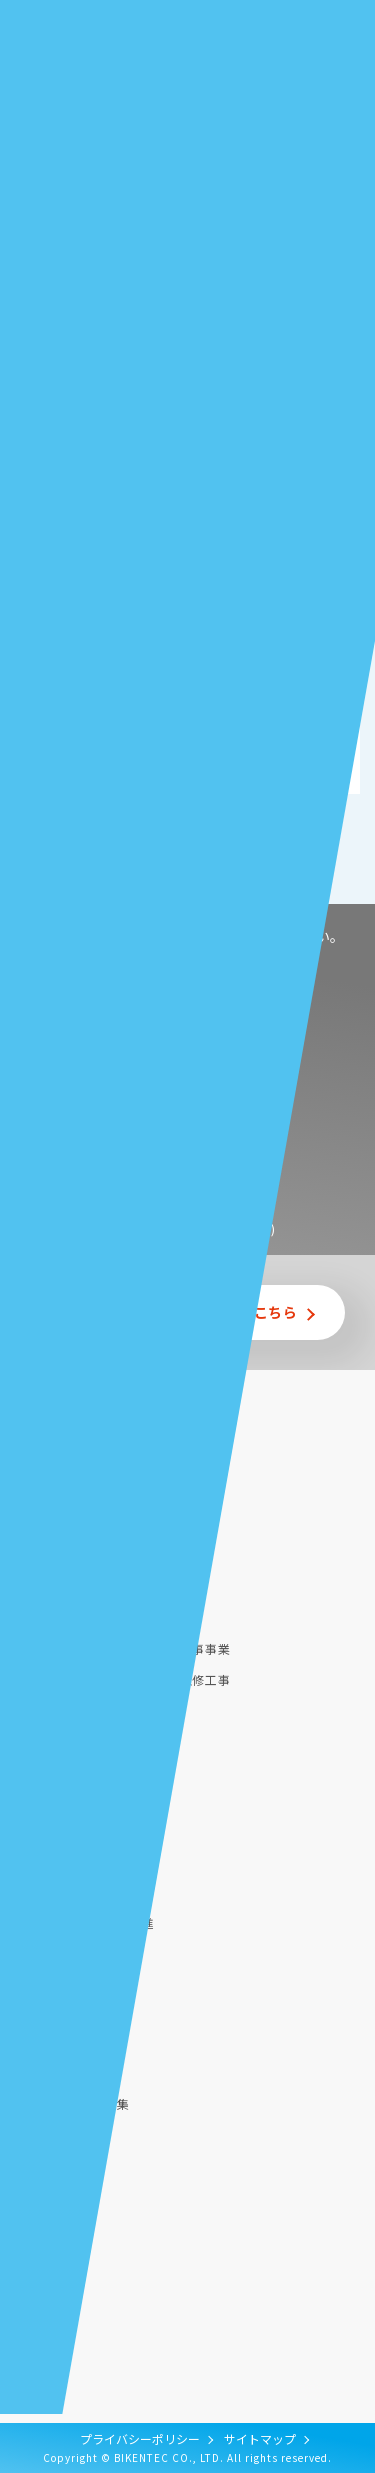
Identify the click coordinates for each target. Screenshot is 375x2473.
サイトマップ (260, 2439)
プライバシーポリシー (140, 2439)
